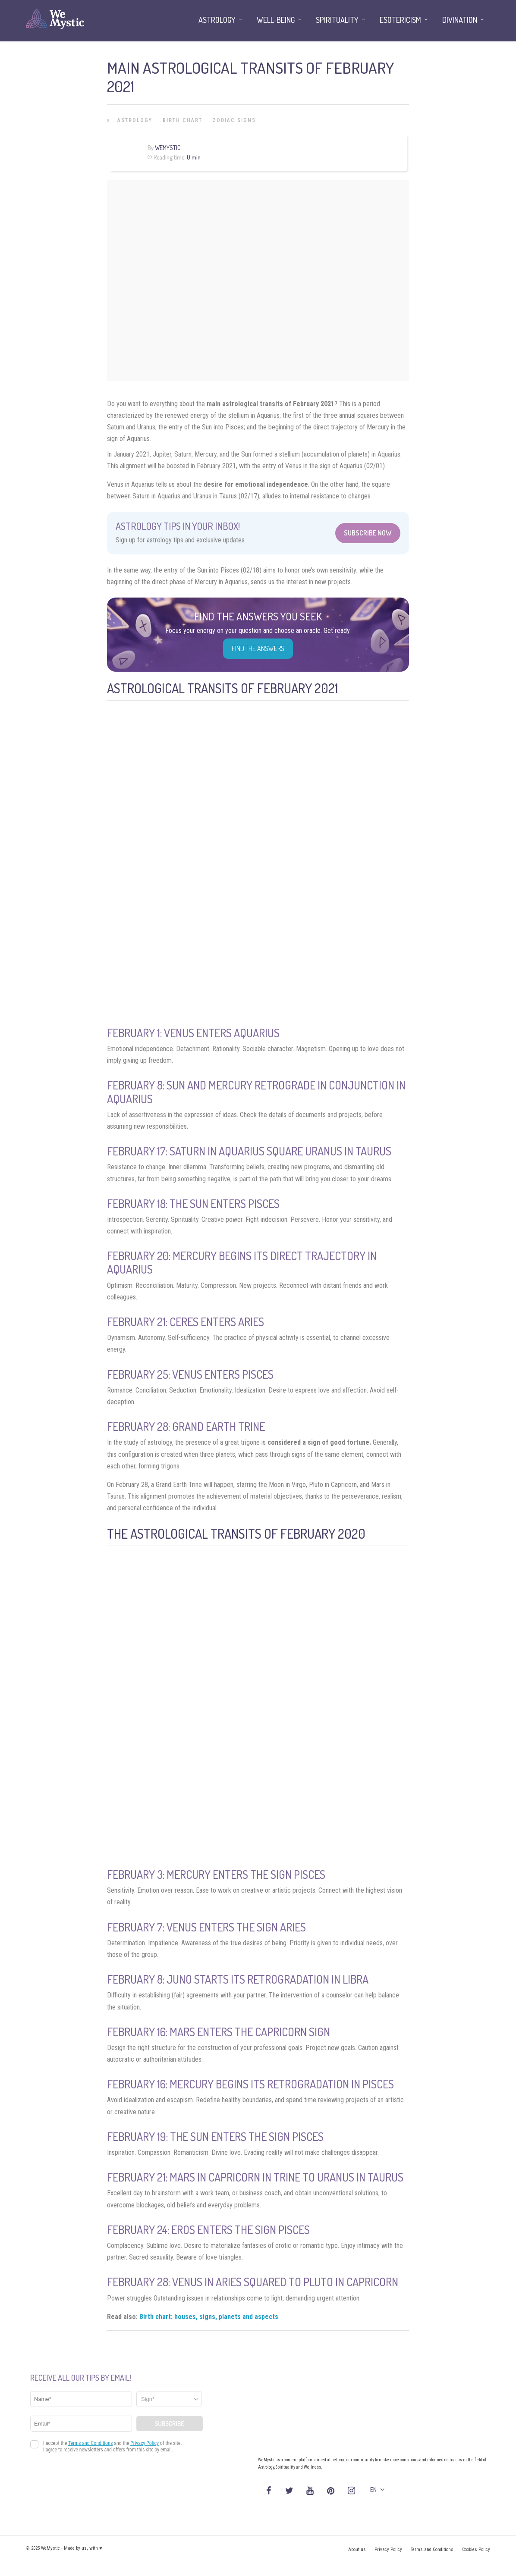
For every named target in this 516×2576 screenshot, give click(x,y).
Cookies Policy (476, 2549)
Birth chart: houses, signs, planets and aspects (208, 2317)
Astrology (134, 120)
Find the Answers (258, 648)
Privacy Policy (388, 2549)
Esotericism (400, 20)
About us (357, 2549)
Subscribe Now (368, 533)
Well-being (276, 20)
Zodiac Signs (234, 120)
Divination (459, 20)
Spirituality (337, 20)
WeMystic (167, 147)
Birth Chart (182, 120)
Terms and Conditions (432, 2549)
